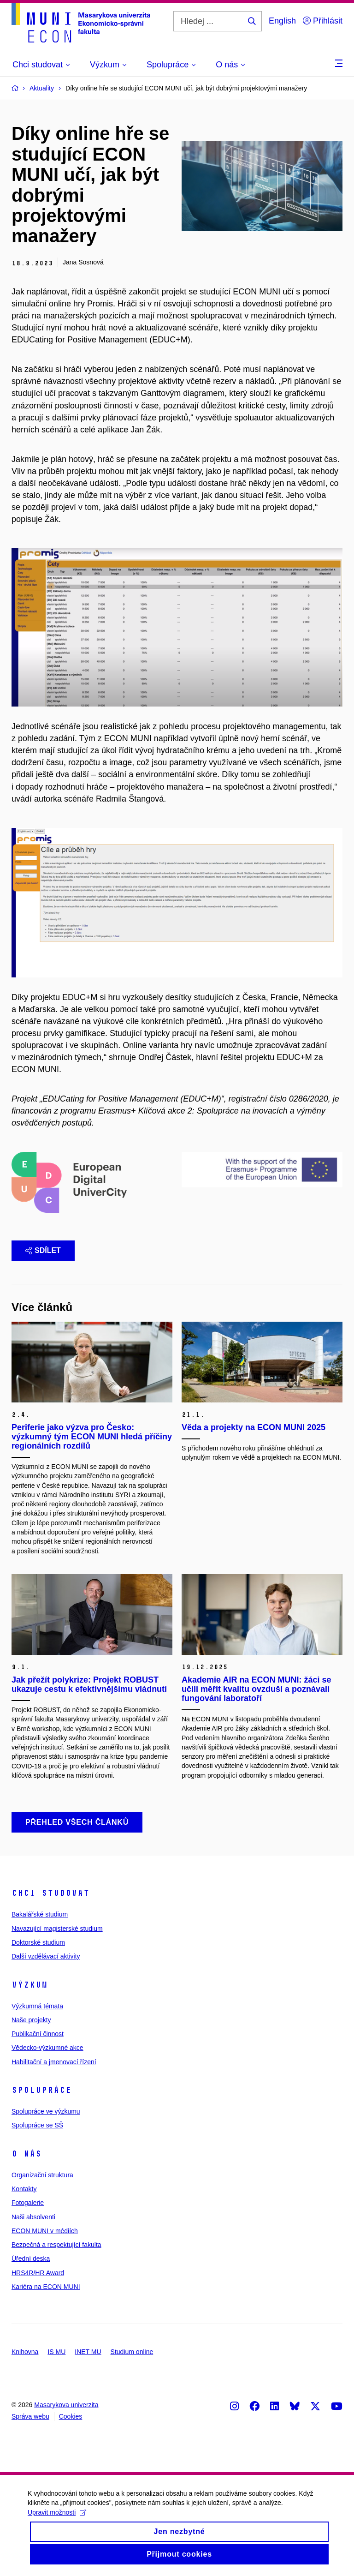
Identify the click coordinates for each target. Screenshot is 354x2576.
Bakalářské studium (40, 1914)
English (282, 20)
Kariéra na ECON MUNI (46, 2286)
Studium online (132, 2351)
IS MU (56, 2351)
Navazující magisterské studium (57, 1928)
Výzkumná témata (37, 2006)
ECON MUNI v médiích (45, 2231)
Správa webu (30, 2416)
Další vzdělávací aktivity (46, 1956)
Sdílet (43, 1250)
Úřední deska (31, 2258)
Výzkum (29, 1985)
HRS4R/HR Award (38, 2272)
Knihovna (25, 2351)
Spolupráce (41, 2090)
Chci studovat (50, 1893)
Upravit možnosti (57, 2519)
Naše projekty (31, 2020)
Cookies (71, 2416)
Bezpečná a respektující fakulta (56, 2244)
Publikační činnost (38, 2033)
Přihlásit (322, 20)
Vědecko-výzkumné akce (47, 2047)
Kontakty (24, 2189)
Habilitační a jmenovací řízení (54, 2062)
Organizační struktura (42, 2175)
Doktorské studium (38, 1942)
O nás (26, 2154)
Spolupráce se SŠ (37, 2125)
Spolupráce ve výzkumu (46, 2111)
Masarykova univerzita (66, 2404)
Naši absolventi (33, 2217)
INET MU (88, 2351)
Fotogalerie (28, 2202)
